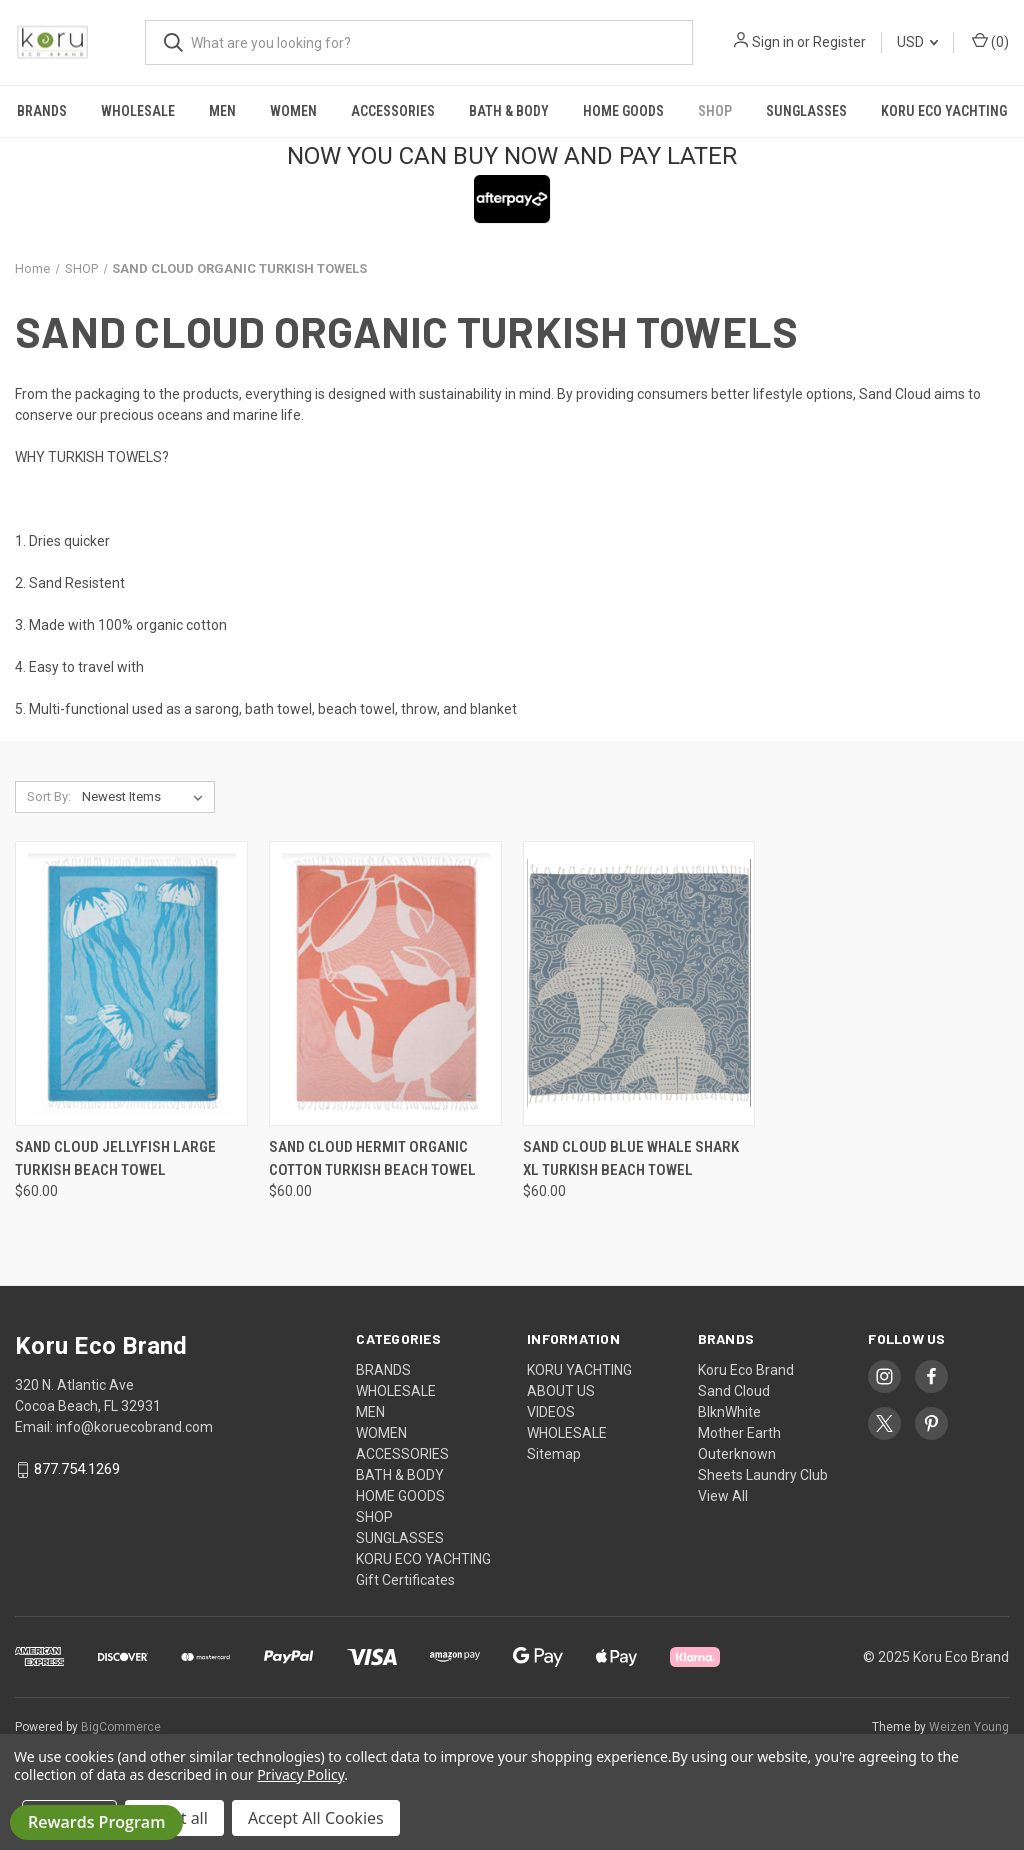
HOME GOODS (623, 111)
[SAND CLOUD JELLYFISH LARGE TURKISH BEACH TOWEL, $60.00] (131, 983)
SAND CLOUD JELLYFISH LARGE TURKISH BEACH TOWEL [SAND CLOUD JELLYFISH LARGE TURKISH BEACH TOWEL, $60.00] (115, 1158)
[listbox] (146, 797)
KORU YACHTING (579, 1370)
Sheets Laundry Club (763, 1475)
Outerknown (737, 1454)
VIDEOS (551, 1412)
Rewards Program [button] (96, 1822)
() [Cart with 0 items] (990, 41)
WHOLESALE (138, 111)
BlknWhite (729, 1412)
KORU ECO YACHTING (944, 111)
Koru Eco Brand (746, 1370)
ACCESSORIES (393, 111)
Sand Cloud (734, 1391)
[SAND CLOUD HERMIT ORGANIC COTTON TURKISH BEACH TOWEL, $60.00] (385, 983)
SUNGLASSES (806, 111)
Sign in (773, 42)
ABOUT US (561, 1391)
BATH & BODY (509, 111)
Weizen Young (969, 1727)
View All (723, 1496)
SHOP (715, 111)
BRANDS (42, 111)
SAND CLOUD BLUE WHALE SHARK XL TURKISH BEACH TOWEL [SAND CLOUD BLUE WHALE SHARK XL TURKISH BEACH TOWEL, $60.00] (631, 1158)
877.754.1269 (77, 1470)
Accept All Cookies (316, 1818)
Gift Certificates (405, 1580)
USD (917, 42)
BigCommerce (121, 1727)
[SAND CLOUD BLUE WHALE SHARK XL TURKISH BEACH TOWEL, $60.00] (639, 983)
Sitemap (554, 1454)
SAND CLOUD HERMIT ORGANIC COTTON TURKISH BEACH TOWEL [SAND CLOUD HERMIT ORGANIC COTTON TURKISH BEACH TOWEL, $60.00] (372, 1158)
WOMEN (293, 111)
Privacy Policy (300, 1774)
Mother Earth (739, 1433)
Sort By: (49, 796)
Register (839, 42)
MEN (222, 111)
